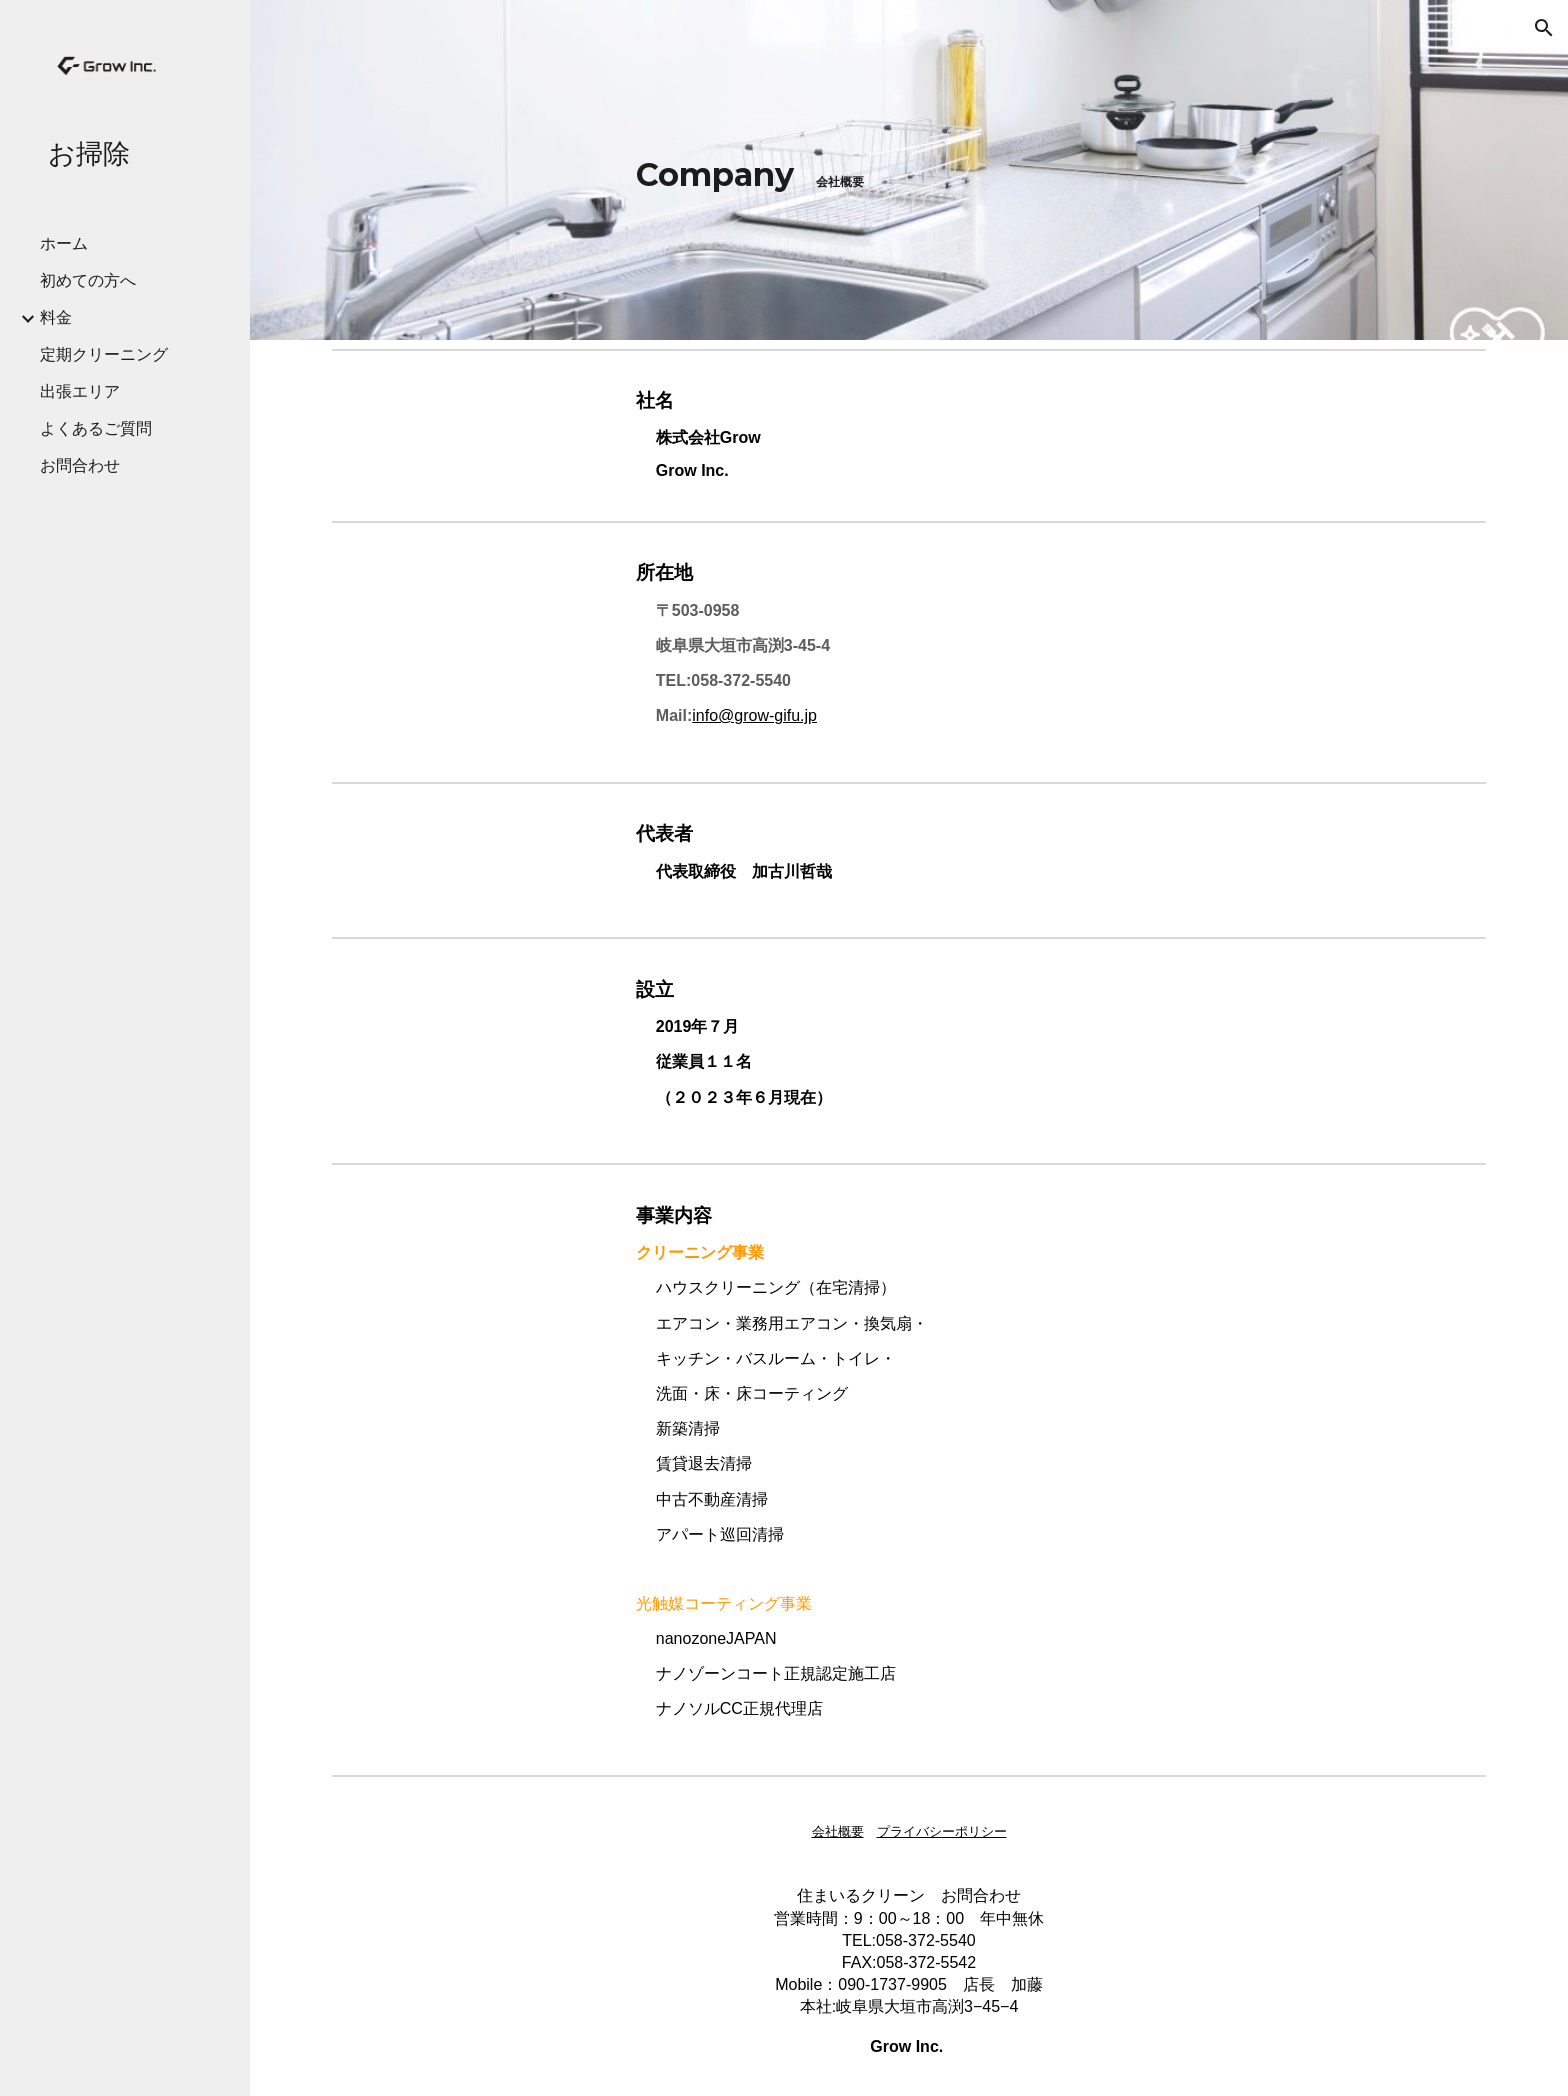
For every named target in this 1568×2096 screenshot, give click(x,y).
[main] (909, 170)
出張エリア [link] (80, 391)
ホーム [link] (64, 243)
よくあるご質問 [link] (96, 428)
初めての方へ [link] (88, 280)
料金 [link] (56, 317)
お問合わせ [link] (80, 465)
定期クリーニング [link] (104, 354)
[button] (1544, 28)
